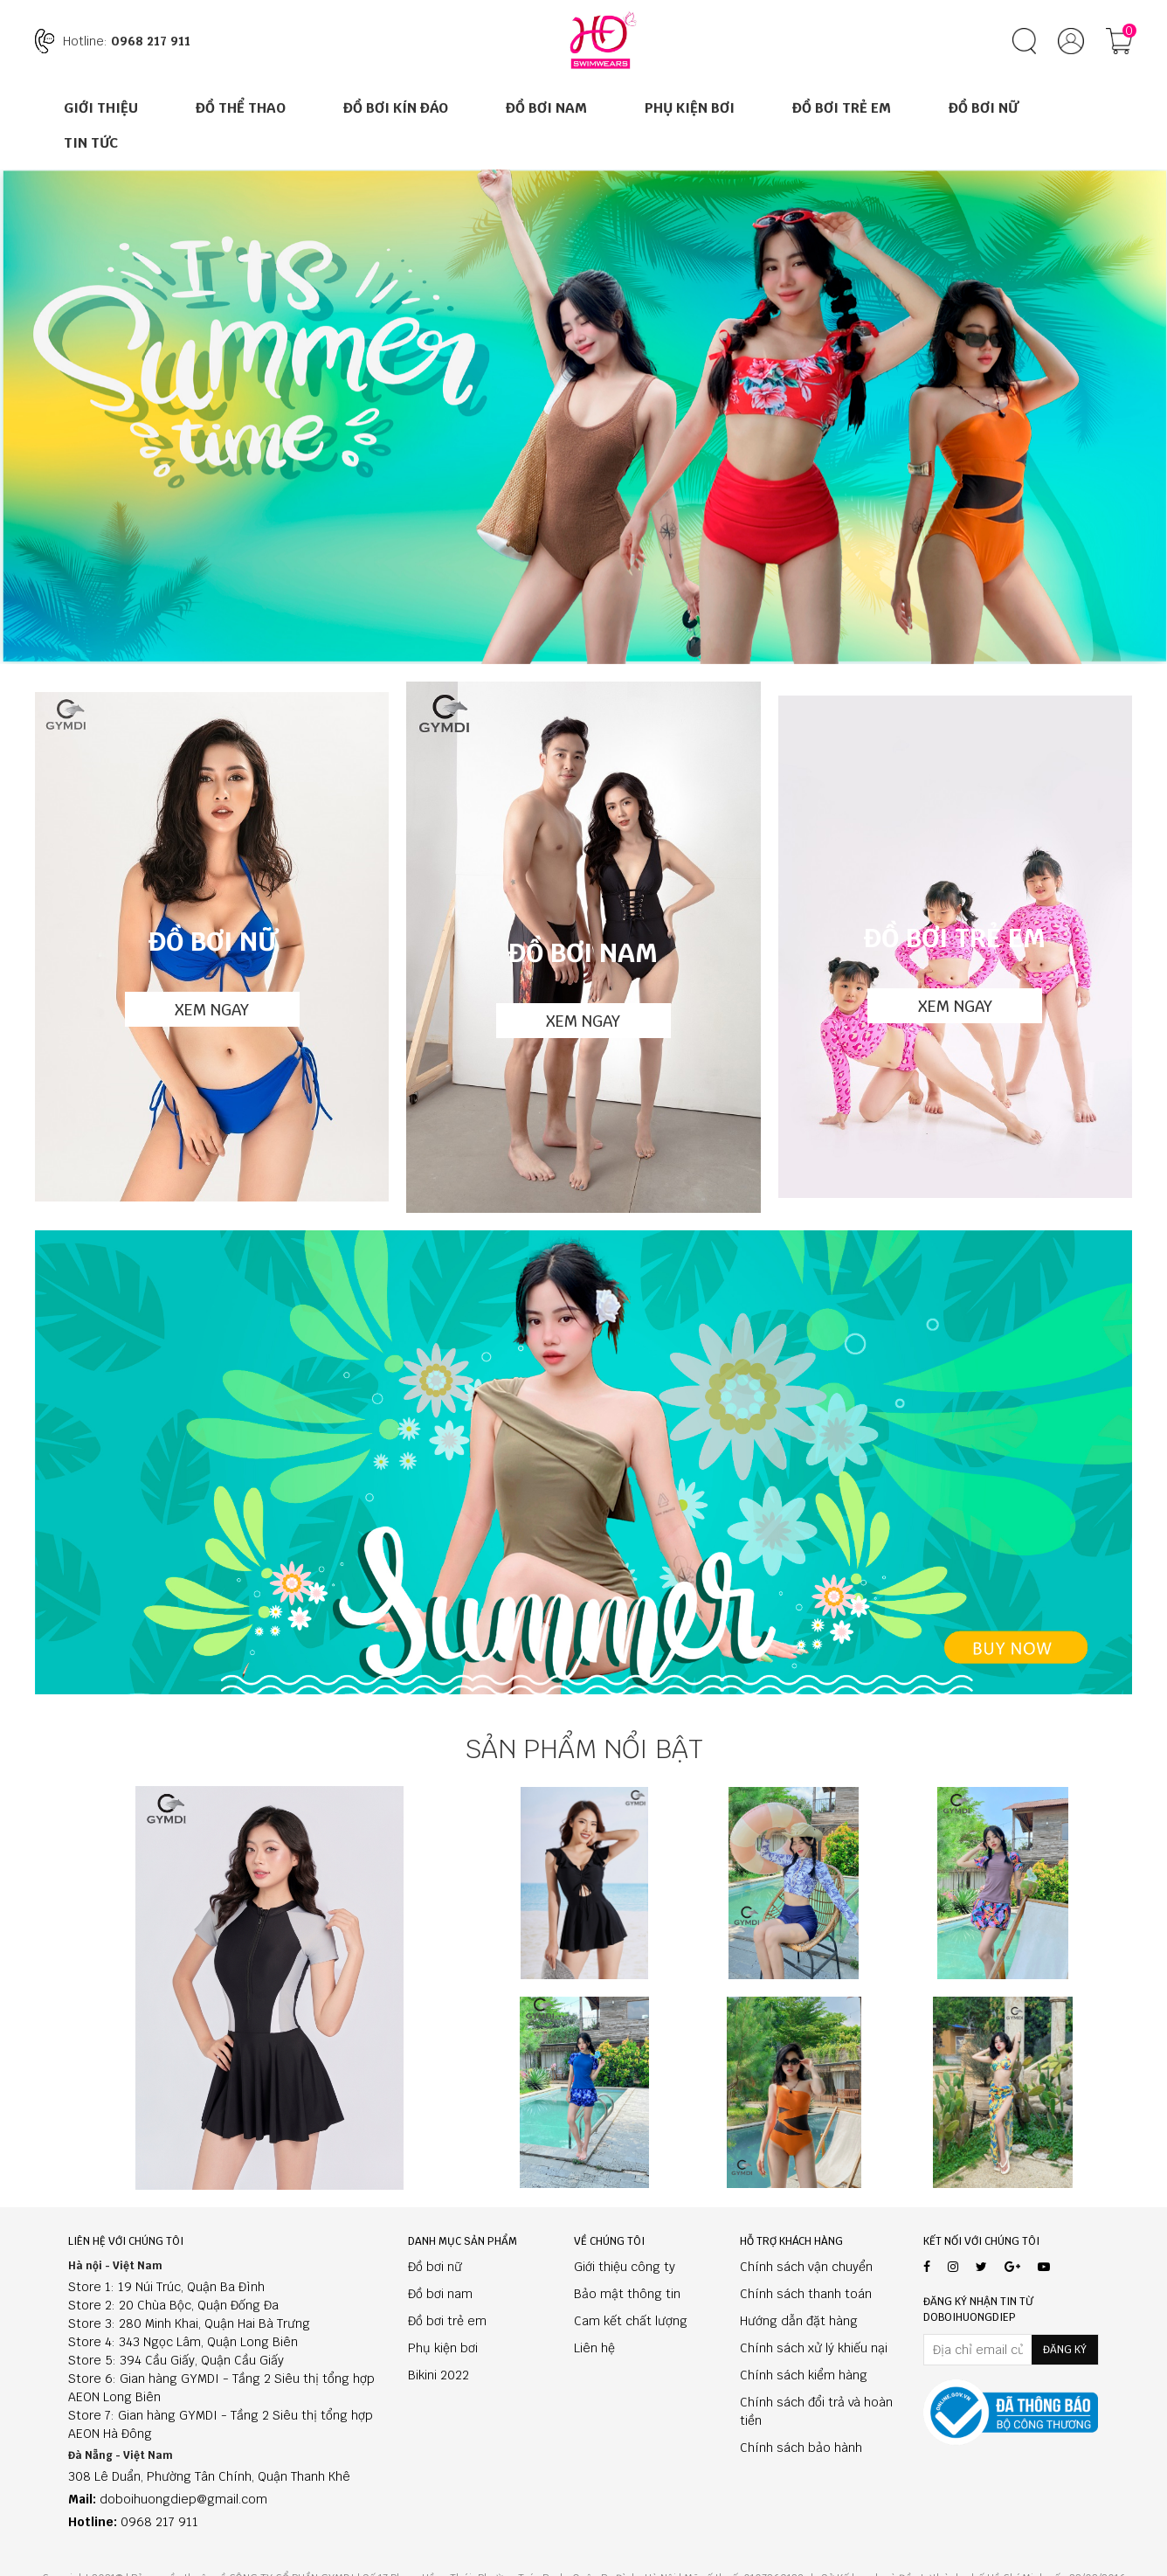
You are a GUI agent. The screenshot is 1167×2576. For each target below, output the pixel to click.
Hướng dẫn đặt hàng (799, 2321)
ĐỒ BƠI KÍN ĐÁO (395, 108)
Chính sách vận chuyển (806, 2267)
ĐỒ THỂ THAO (241, 108)
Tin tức (91, 143)
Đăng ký (1065, 2350)
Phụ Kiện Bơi (690, 108)
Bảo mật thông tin (627, 2294)
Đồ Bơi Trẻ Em (841, 108)
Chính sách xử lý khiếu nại (813, 2348)
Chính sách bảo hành (801, 2447)
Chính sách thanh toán (806, 2294)
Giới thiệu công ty (624, 2267)
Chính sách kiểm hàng (803, 2375)
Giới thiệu (101, 108)
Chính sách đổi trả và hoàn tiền (816, 2411)
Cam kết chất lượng (630, 2321)
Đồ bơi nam (440, 2294)
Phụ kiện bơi (443, 2348)
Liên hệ (594, 2348)
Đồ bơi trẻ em (447, 2321)
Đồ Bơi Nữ (983, 108)
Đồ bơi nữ (435, 2267)
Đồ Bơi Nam (546, 108)
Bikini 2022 (438, 2375)
